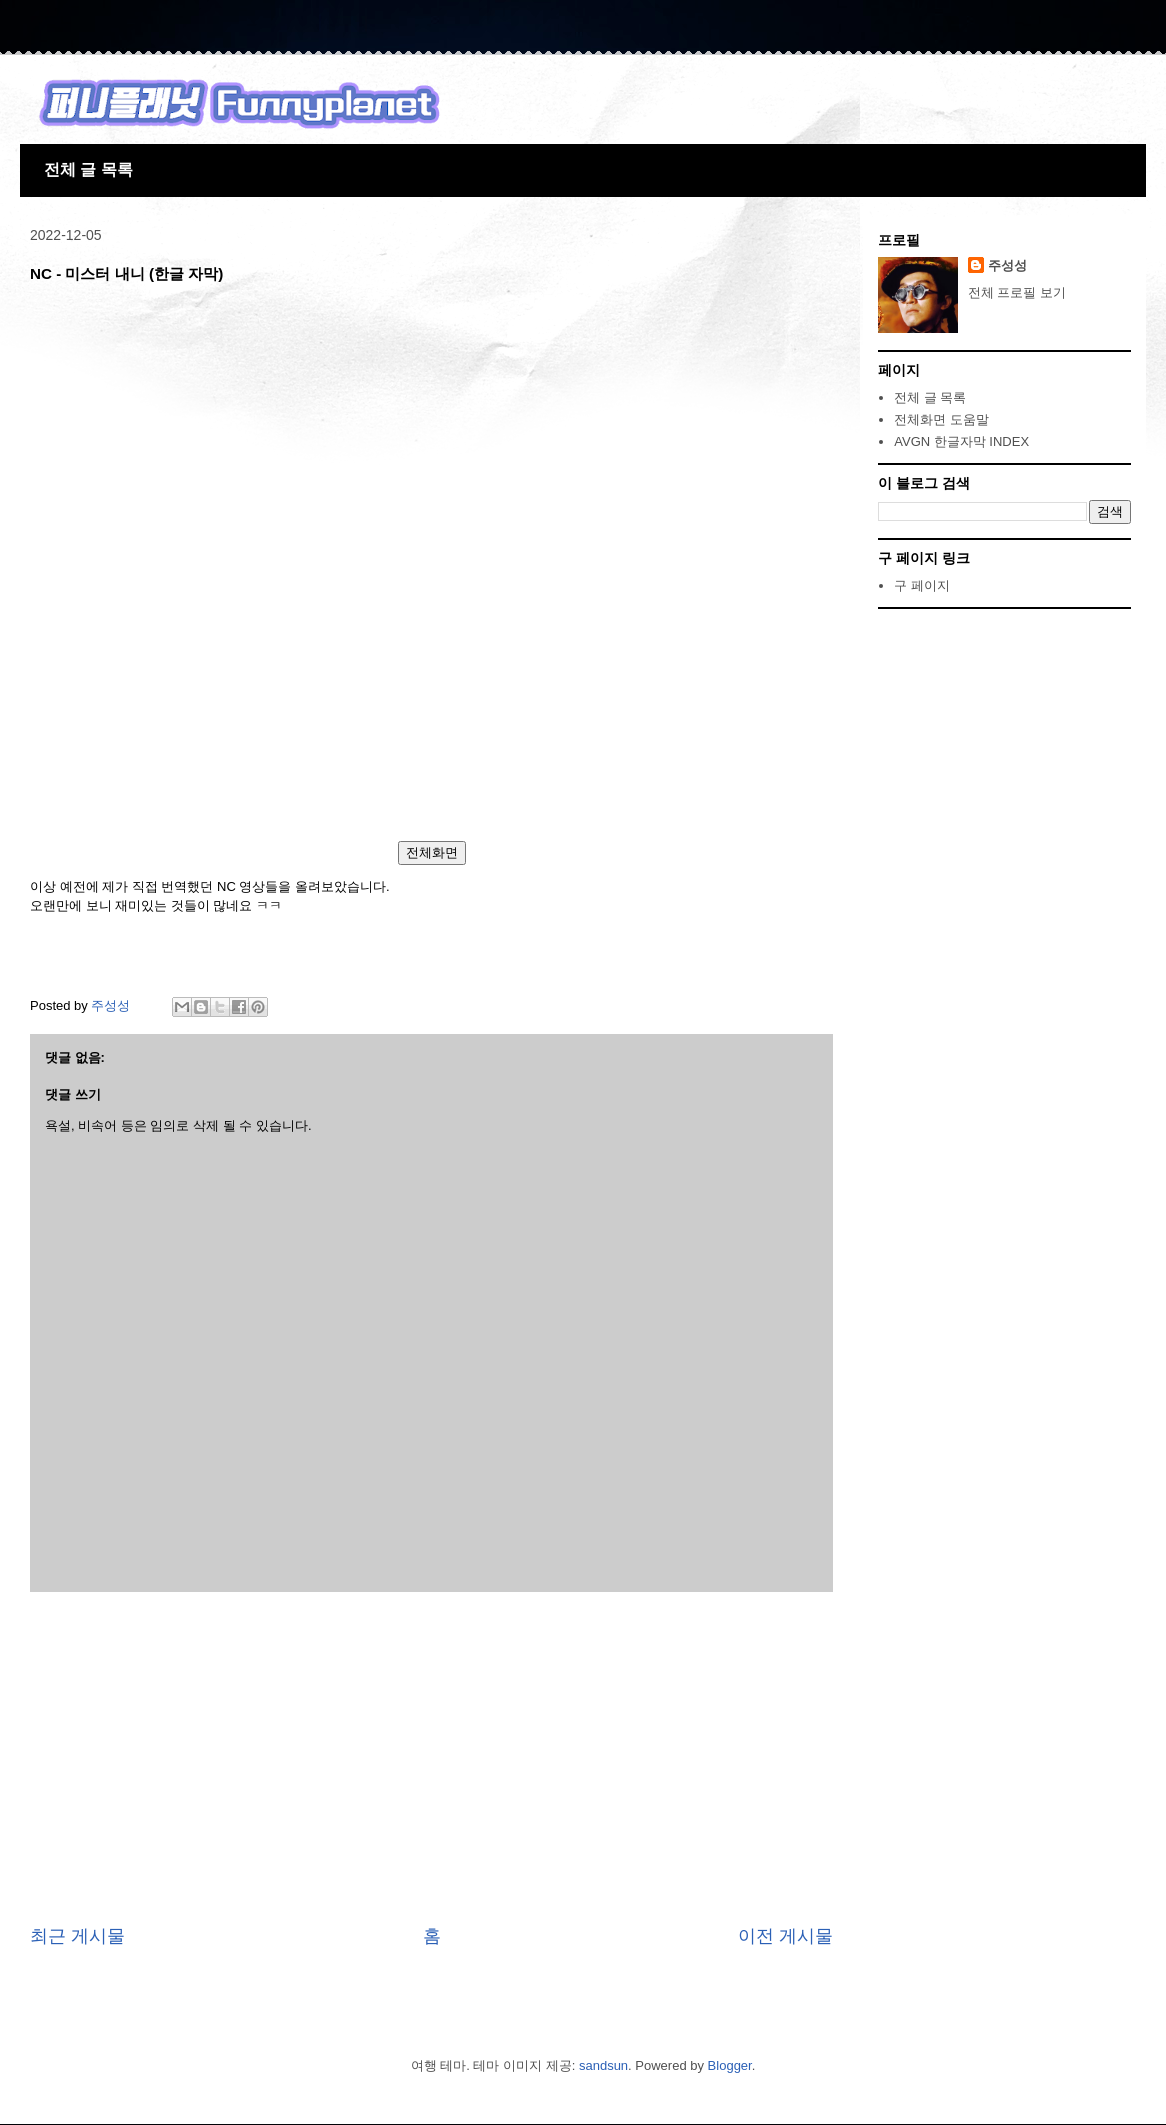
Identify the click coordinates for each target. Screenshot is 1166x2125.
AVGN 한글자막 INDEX (961, 441)
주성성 (1007, 265)
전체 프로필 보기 (1017, 292)
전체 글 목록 (88, 169)
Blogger (730, 2065)
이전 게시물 (785, 1936)
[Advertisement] (431, 1758)
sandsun (603, 2065)
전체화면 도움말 (941, 419)
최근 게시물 (77, 1936)
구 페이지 (922, 585)
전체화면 (432, 852)
